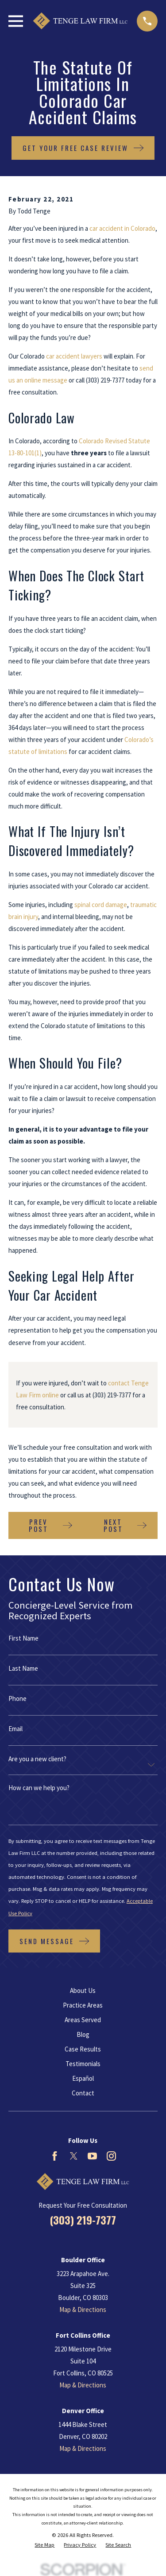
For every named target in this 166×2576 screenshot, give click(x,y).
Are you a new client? (37, 1758)
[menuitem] (44, 2545)
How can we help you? (38, 1787)
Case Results (83, 2049)
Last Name (23, 1668)
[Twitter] (73, 2156)
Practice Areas (83, 2005)
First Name (23, 1638)
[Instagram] (111, 2156)
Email (15, 1728)
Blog (83, 2034)
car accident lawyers (74, 356)
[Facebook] (54, 2156)
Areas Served (83, 2020)
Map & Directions (82, 2309)
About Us (83, 1990)
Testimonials (83, 2063)
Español (83, 2078)
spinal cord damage (100, 904)
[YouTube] (92, 2156)
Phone (17, 1698)
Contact (83, 2093)
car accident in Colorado (122, 228)
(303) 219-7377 (105, 380)
